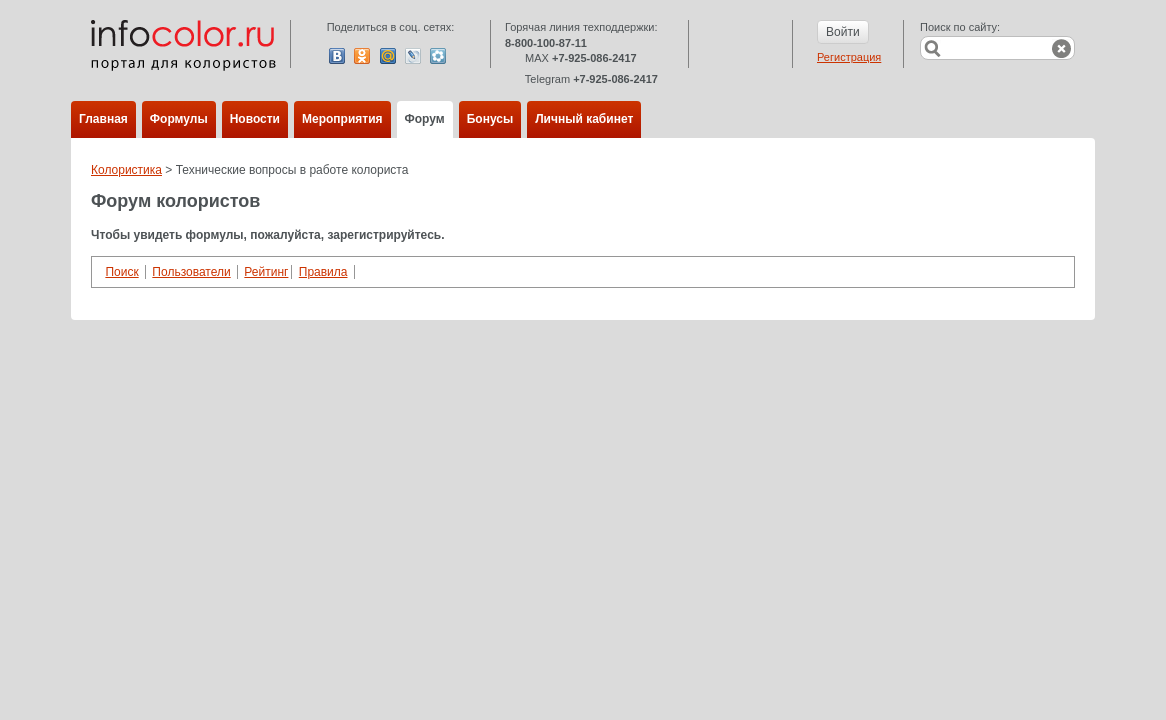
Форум (425, 119)
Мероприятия (342, 119)
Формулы (179, 119)
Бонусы (490, 119)
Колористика (126, 170)
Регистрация (849, 57)
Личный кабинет (584, 119)
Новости (255, 119)
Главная (103, 119)
